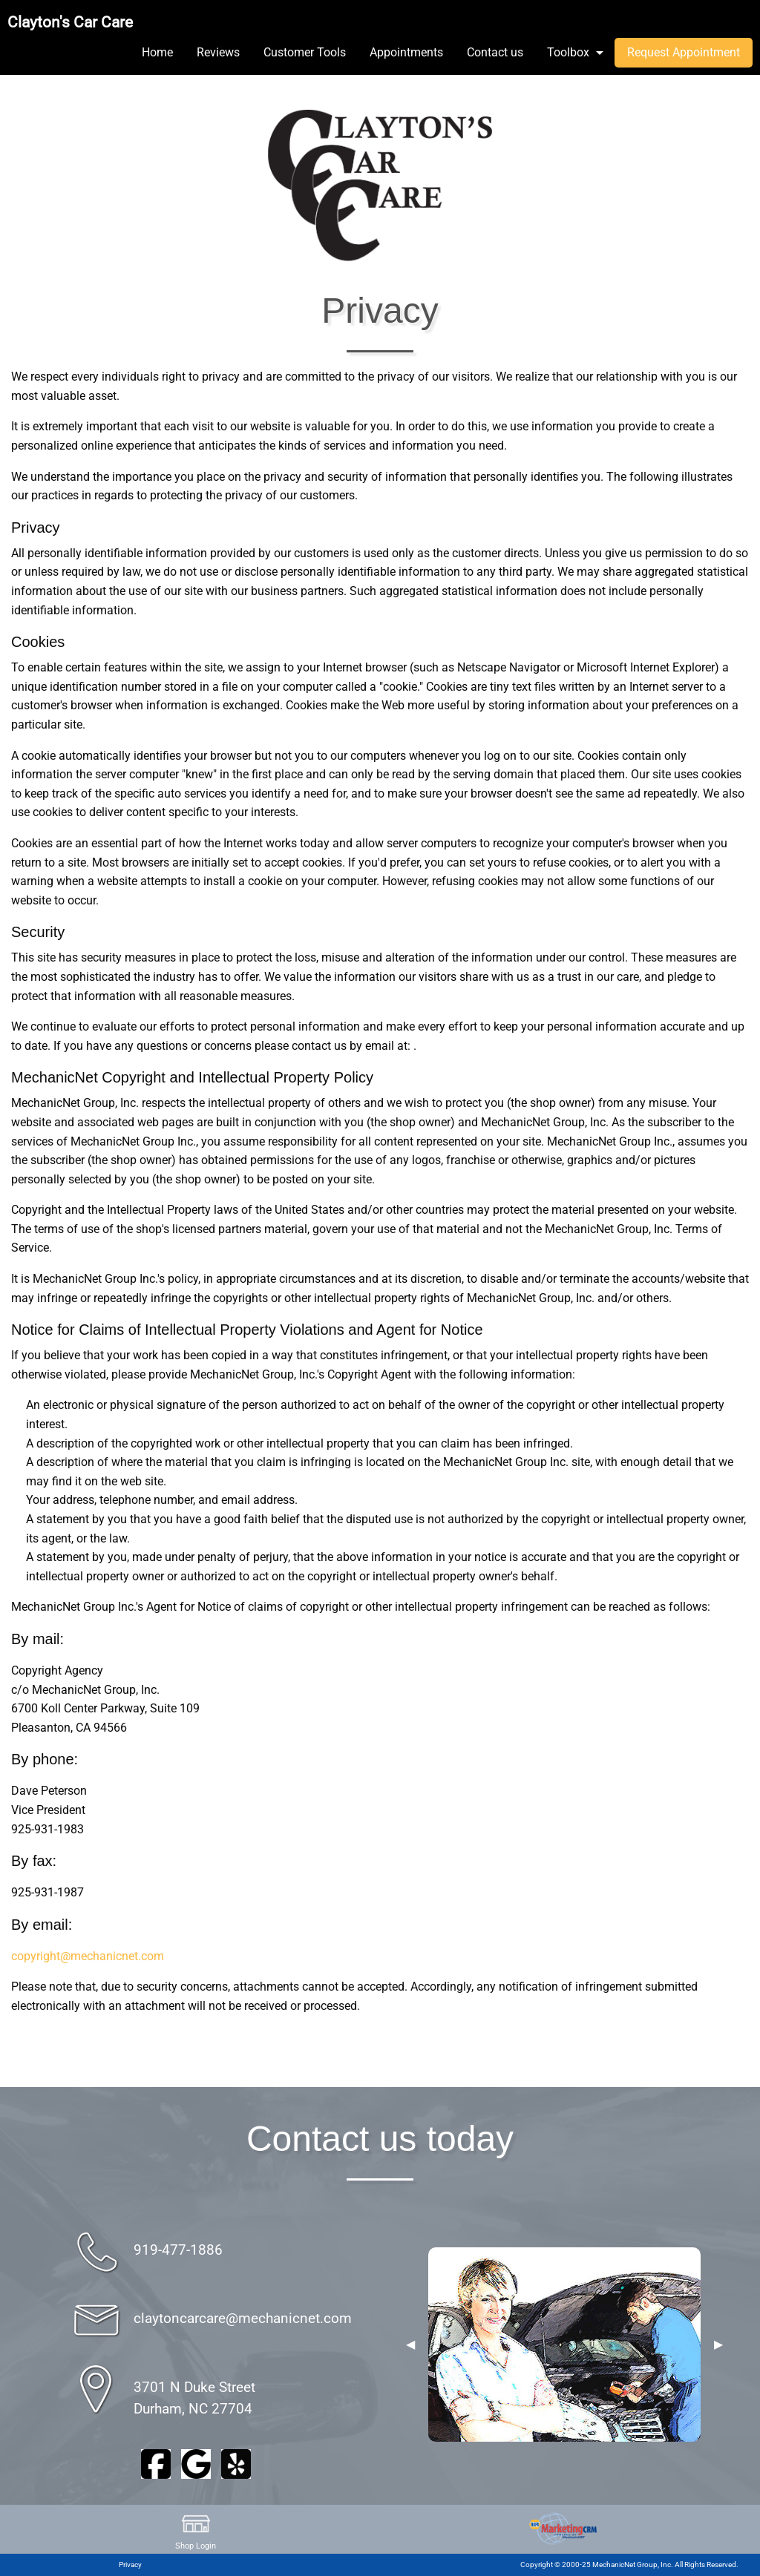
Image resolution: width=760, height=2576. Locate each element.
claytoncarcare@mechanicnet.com (243, 2318)
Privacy (130, 2564)
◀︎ (410, 2344)
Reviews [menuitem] (218, 52)
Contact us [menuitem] (495, 52)
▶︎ (718, 2344)
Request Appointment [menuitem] (683, 52)
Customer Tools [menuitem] (304, 52)
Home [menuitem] (157, 52)
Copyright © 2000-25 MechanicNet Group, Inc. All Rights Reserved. (629, 2564)
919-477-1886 (178, 2249)
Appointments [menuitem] (406, 52)
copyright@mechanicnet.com (87, 1956)
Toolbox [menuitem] (568, 52)
